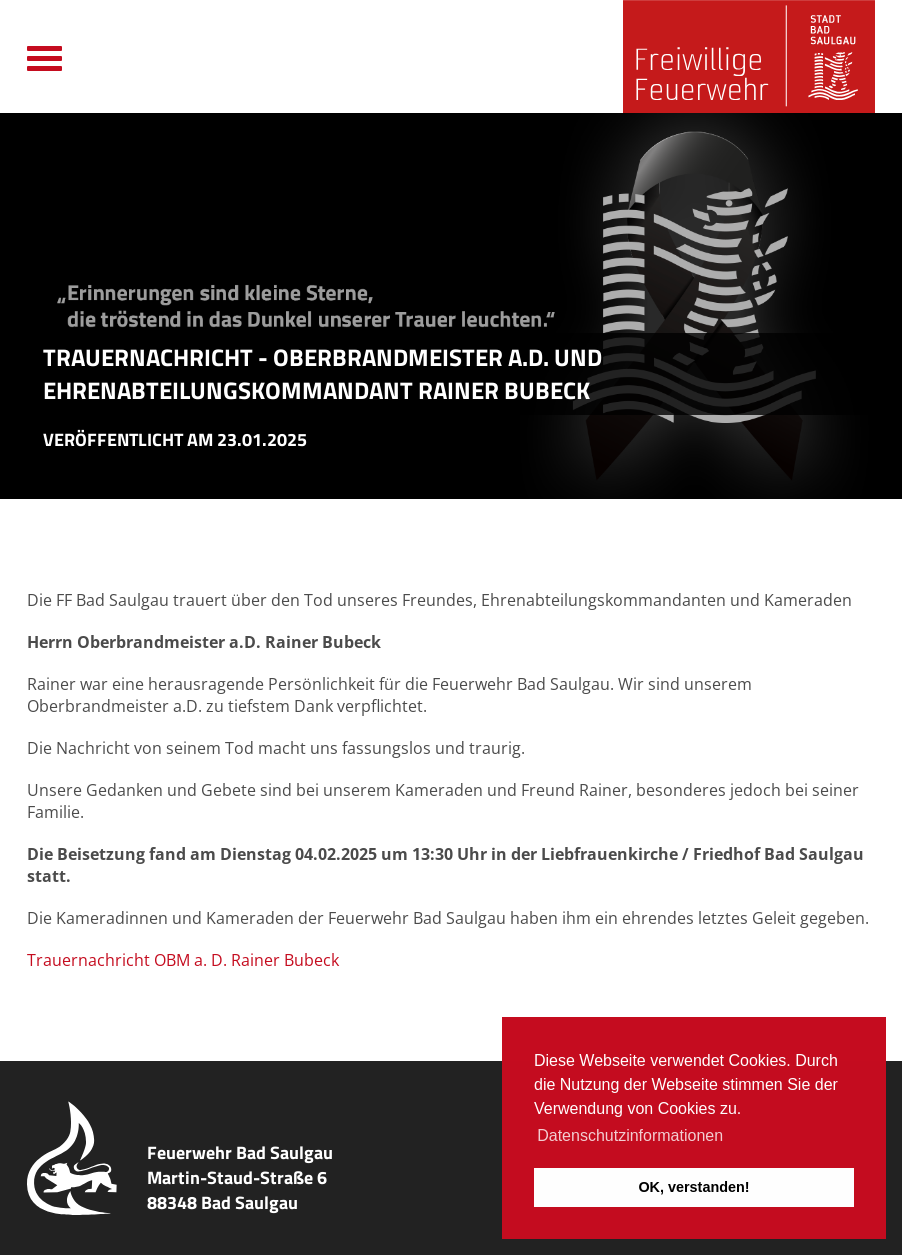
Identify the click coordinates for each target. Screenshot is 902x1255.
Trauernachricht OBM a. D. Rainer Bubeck (183, 960)
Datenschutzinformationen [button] (630, 1135)
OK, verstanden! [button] (693, 1187)
